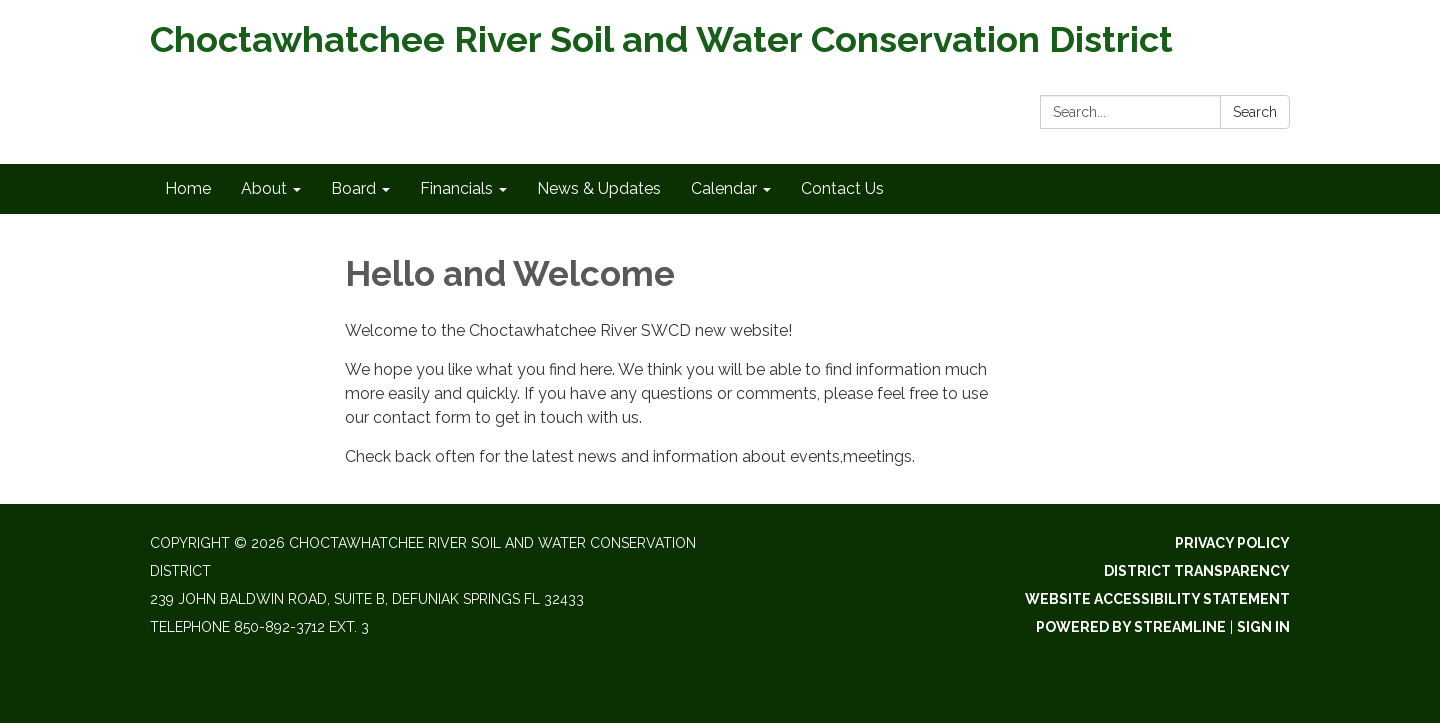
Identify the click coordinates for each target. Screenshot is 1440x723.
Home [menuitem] (188, 188)
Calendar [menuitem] (724, 188)
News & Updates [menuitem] (599, 188)
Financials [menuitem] (456, 188)
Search (1255, 112)
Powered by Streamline (1131, 627)
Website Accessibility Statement (1157, 599)
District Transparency (1197, 571)
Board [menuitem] (353, 188)
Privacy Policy (1232, 543)
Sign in (1263, 627)
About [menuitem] (264, 188)
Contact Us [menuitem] (842, 188)
